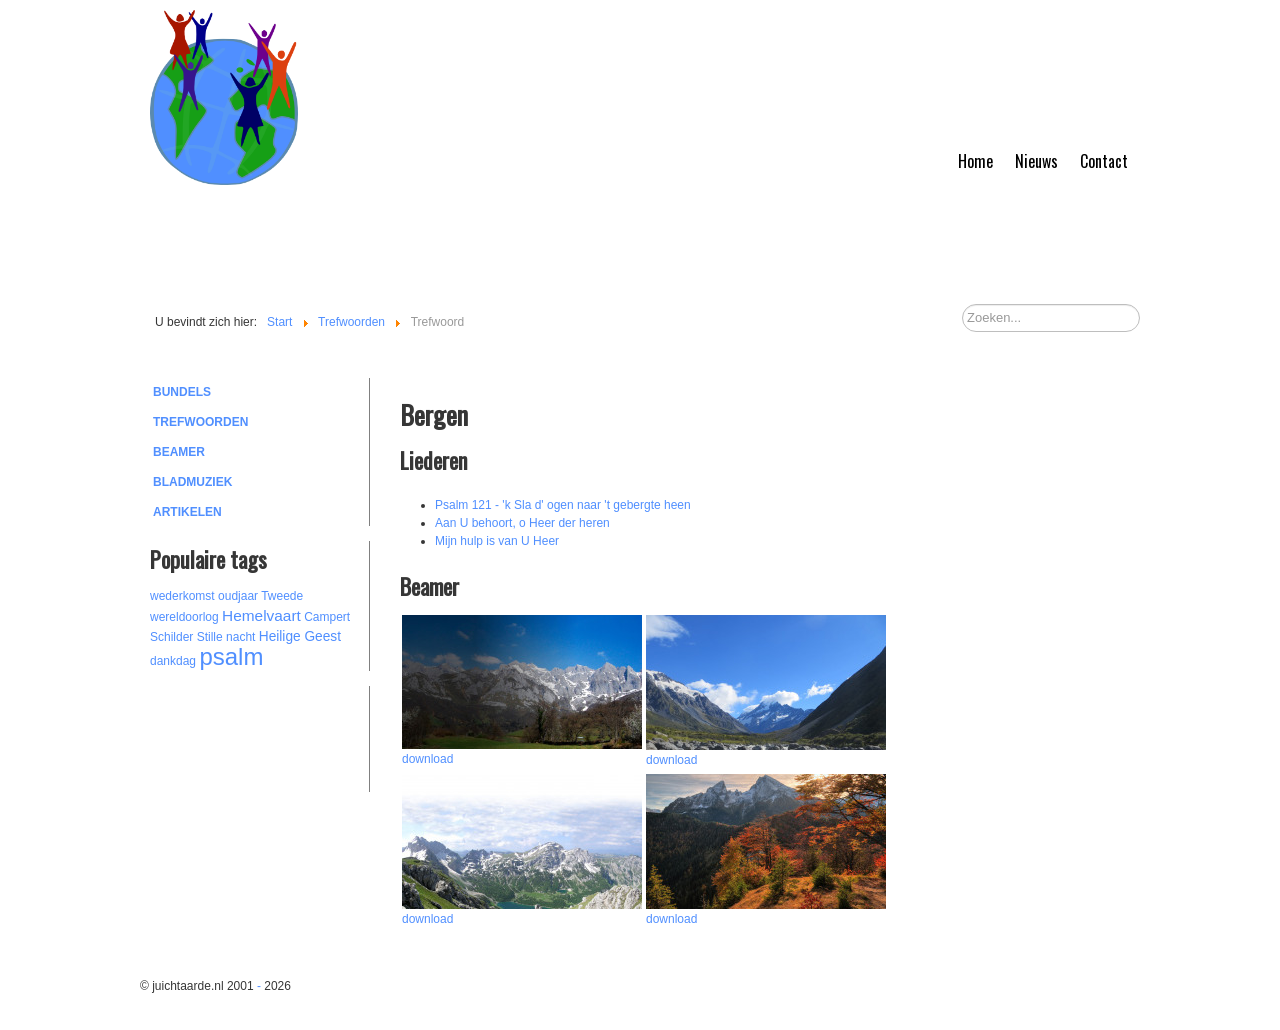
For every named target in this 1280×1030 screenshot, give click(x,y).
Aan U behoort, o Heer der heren (522, 523)
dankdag (173, 661)
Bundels (182, 392)
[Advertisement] (260, 736)
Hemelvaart (261, 615)
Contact (1104, 161)
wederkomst (182, 596)
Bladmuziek (192, 482)
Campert (327, 617)
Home (975, 161)
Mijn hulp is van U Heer (497, 541)
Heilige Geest (300, 636)
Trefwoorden (200, 422)
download (427, 759)
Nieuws (1036, 161)
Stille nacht (226, 637)
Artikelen (187, 512)
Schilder (171, 637)
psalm (231, 656)
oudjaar (238, 596)
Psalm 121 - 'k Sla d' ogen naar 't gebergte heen (563, 505)
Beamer (179, 452)
